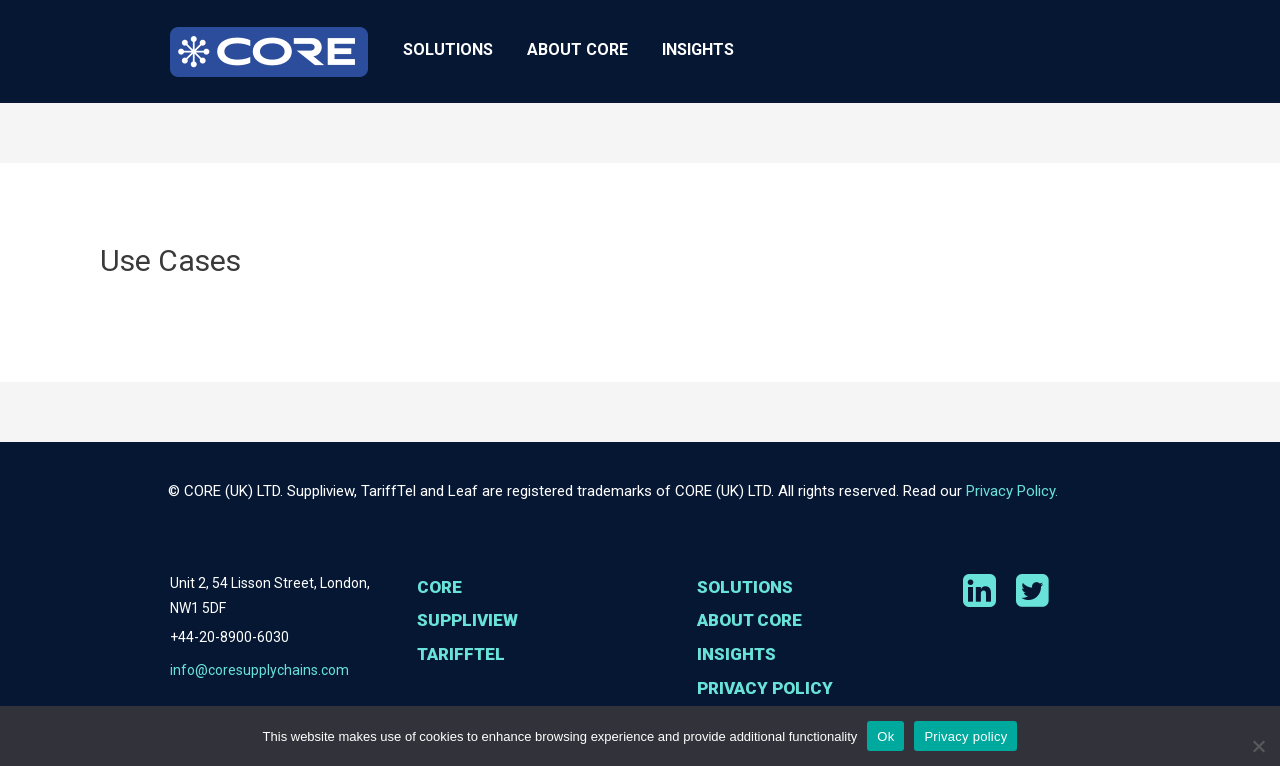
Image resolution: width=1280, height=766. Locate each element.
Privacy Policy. (1012, 491)
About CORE (577, 49)
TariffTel (464, 693)
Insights (698, 49)
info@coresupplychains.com (259, 673)
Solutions (448, 49)
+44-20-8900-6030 (229, 638)
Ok (885, 736)
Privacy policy (965, 736)
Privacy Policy (768, 693)
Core (441, 588)
